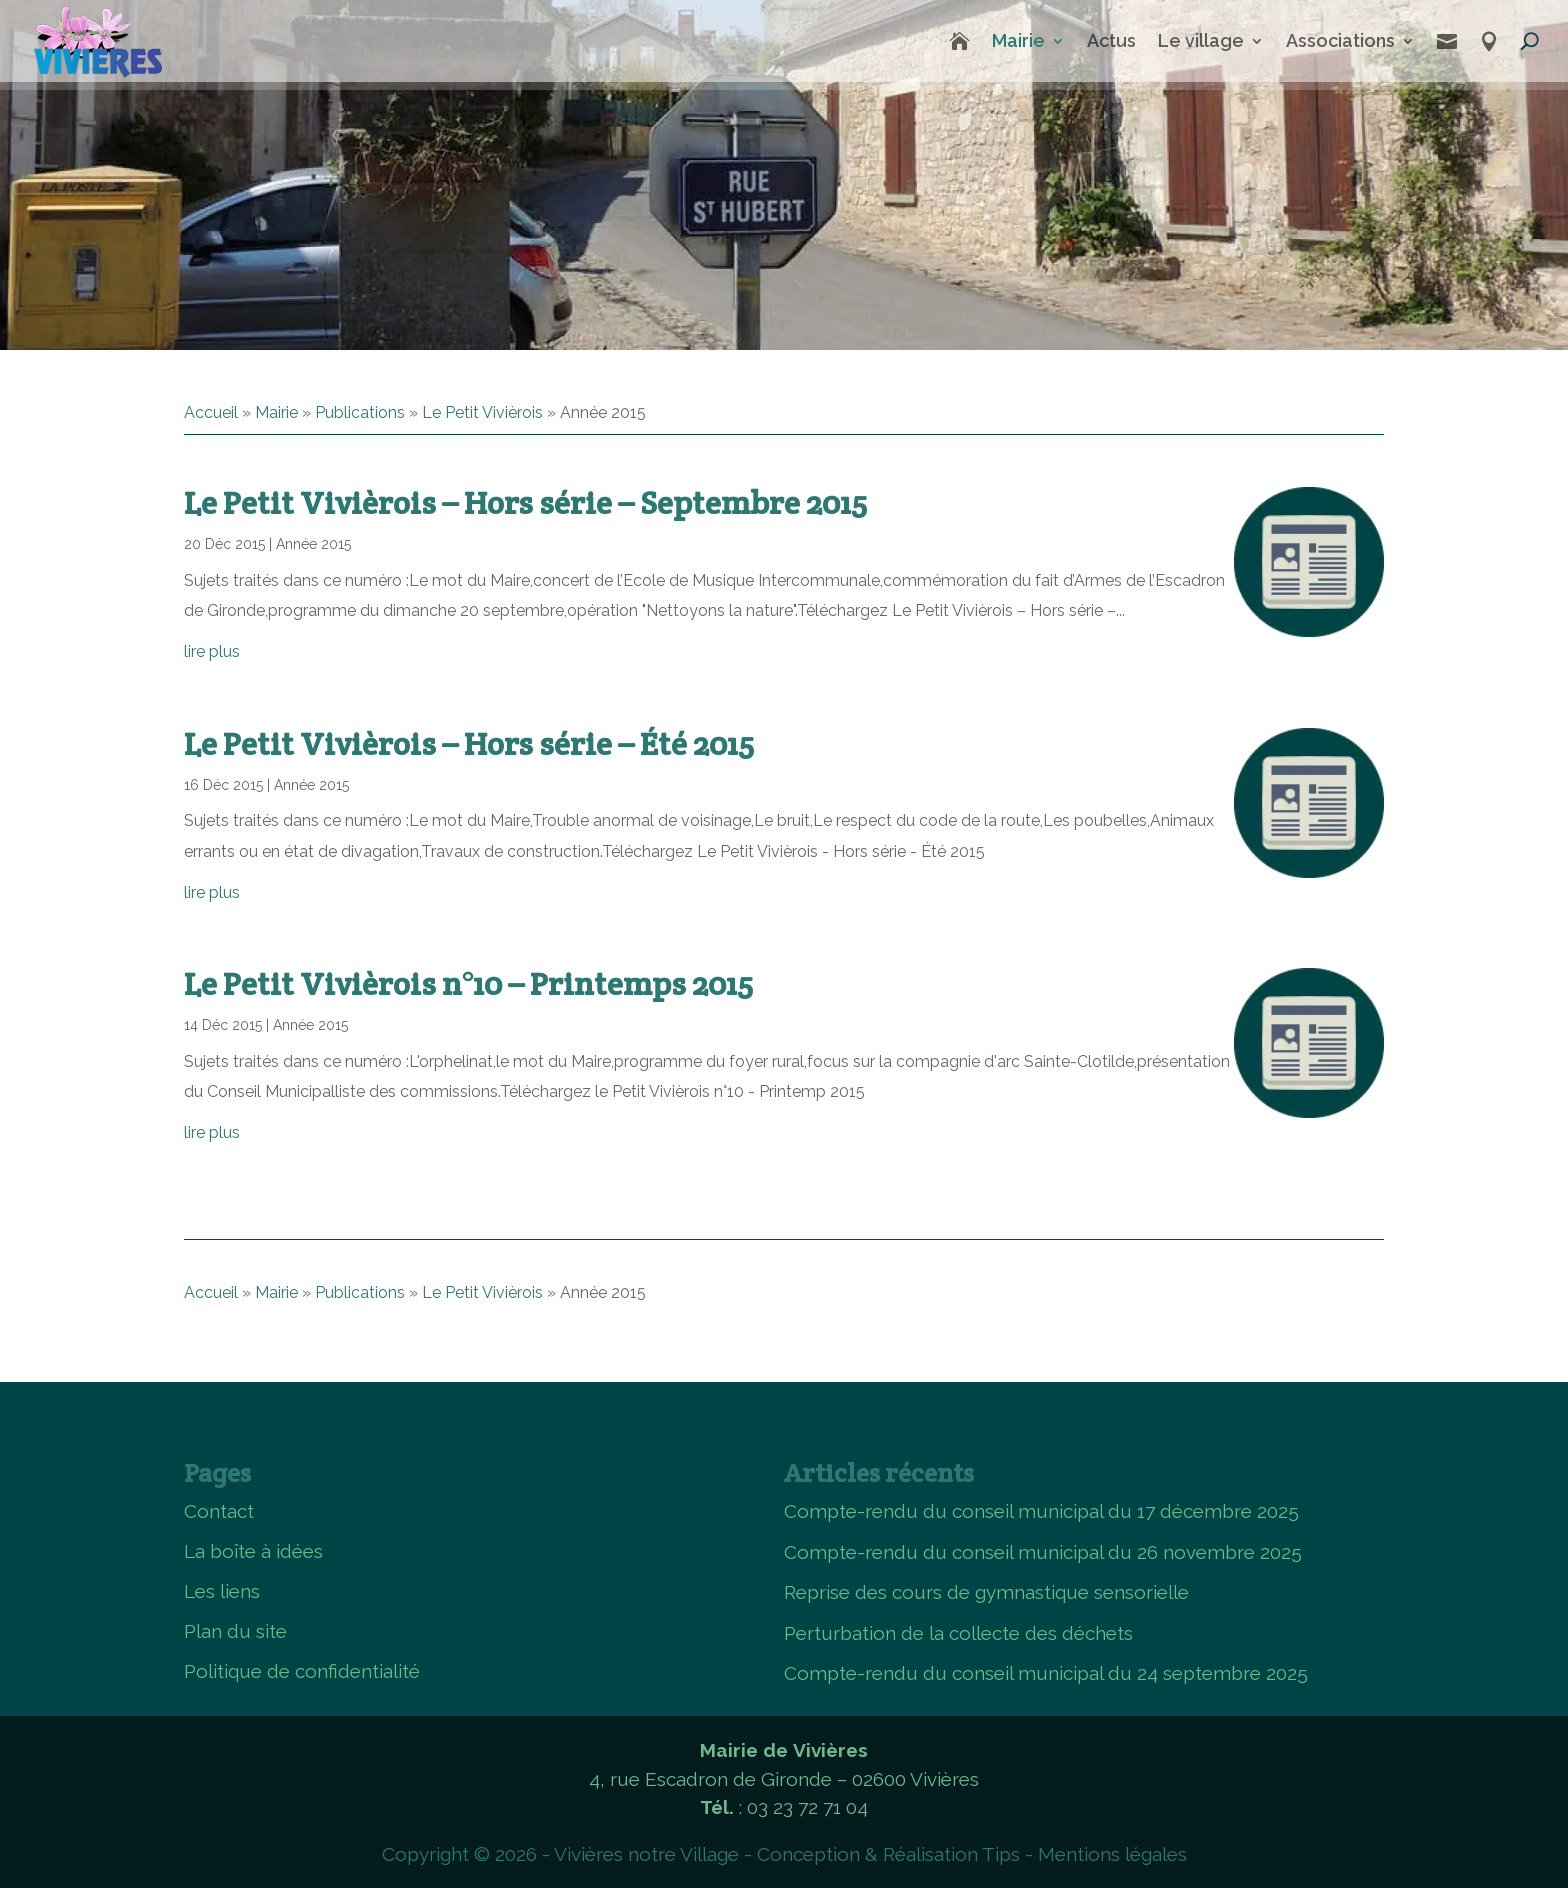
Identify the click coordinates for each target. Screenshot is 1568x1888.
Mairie (1018, 40)
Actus (1111, 40)
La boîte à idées (253, 1551)
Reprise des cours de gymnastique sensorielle (986, 1592)
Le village (1201, 40)
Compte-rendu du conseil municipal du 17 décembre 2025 (1041, 1511)
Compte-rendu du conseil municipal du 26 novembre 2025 (1043, 1552)
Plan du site (235, 1631)
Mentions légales (1112, 1854)
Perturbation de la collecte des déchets (958, 1633)
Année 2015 (313, 544)
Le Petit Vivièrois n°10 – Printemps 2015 (468, 983)
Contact (219, 1511)
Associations (1340, 40)
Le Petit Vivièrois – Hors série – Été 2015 (469, 743)
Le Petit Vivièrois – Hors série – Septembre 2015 (525, 502)
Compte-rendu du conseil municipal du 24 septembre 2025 (1046, 1673)
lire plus (212, 651)
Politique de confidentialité (302, 1671)
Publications (360, 412)
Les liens (222, 1591)
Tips (1001, 1854)
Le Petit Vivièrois (482, 412)
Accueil (211, 412)
